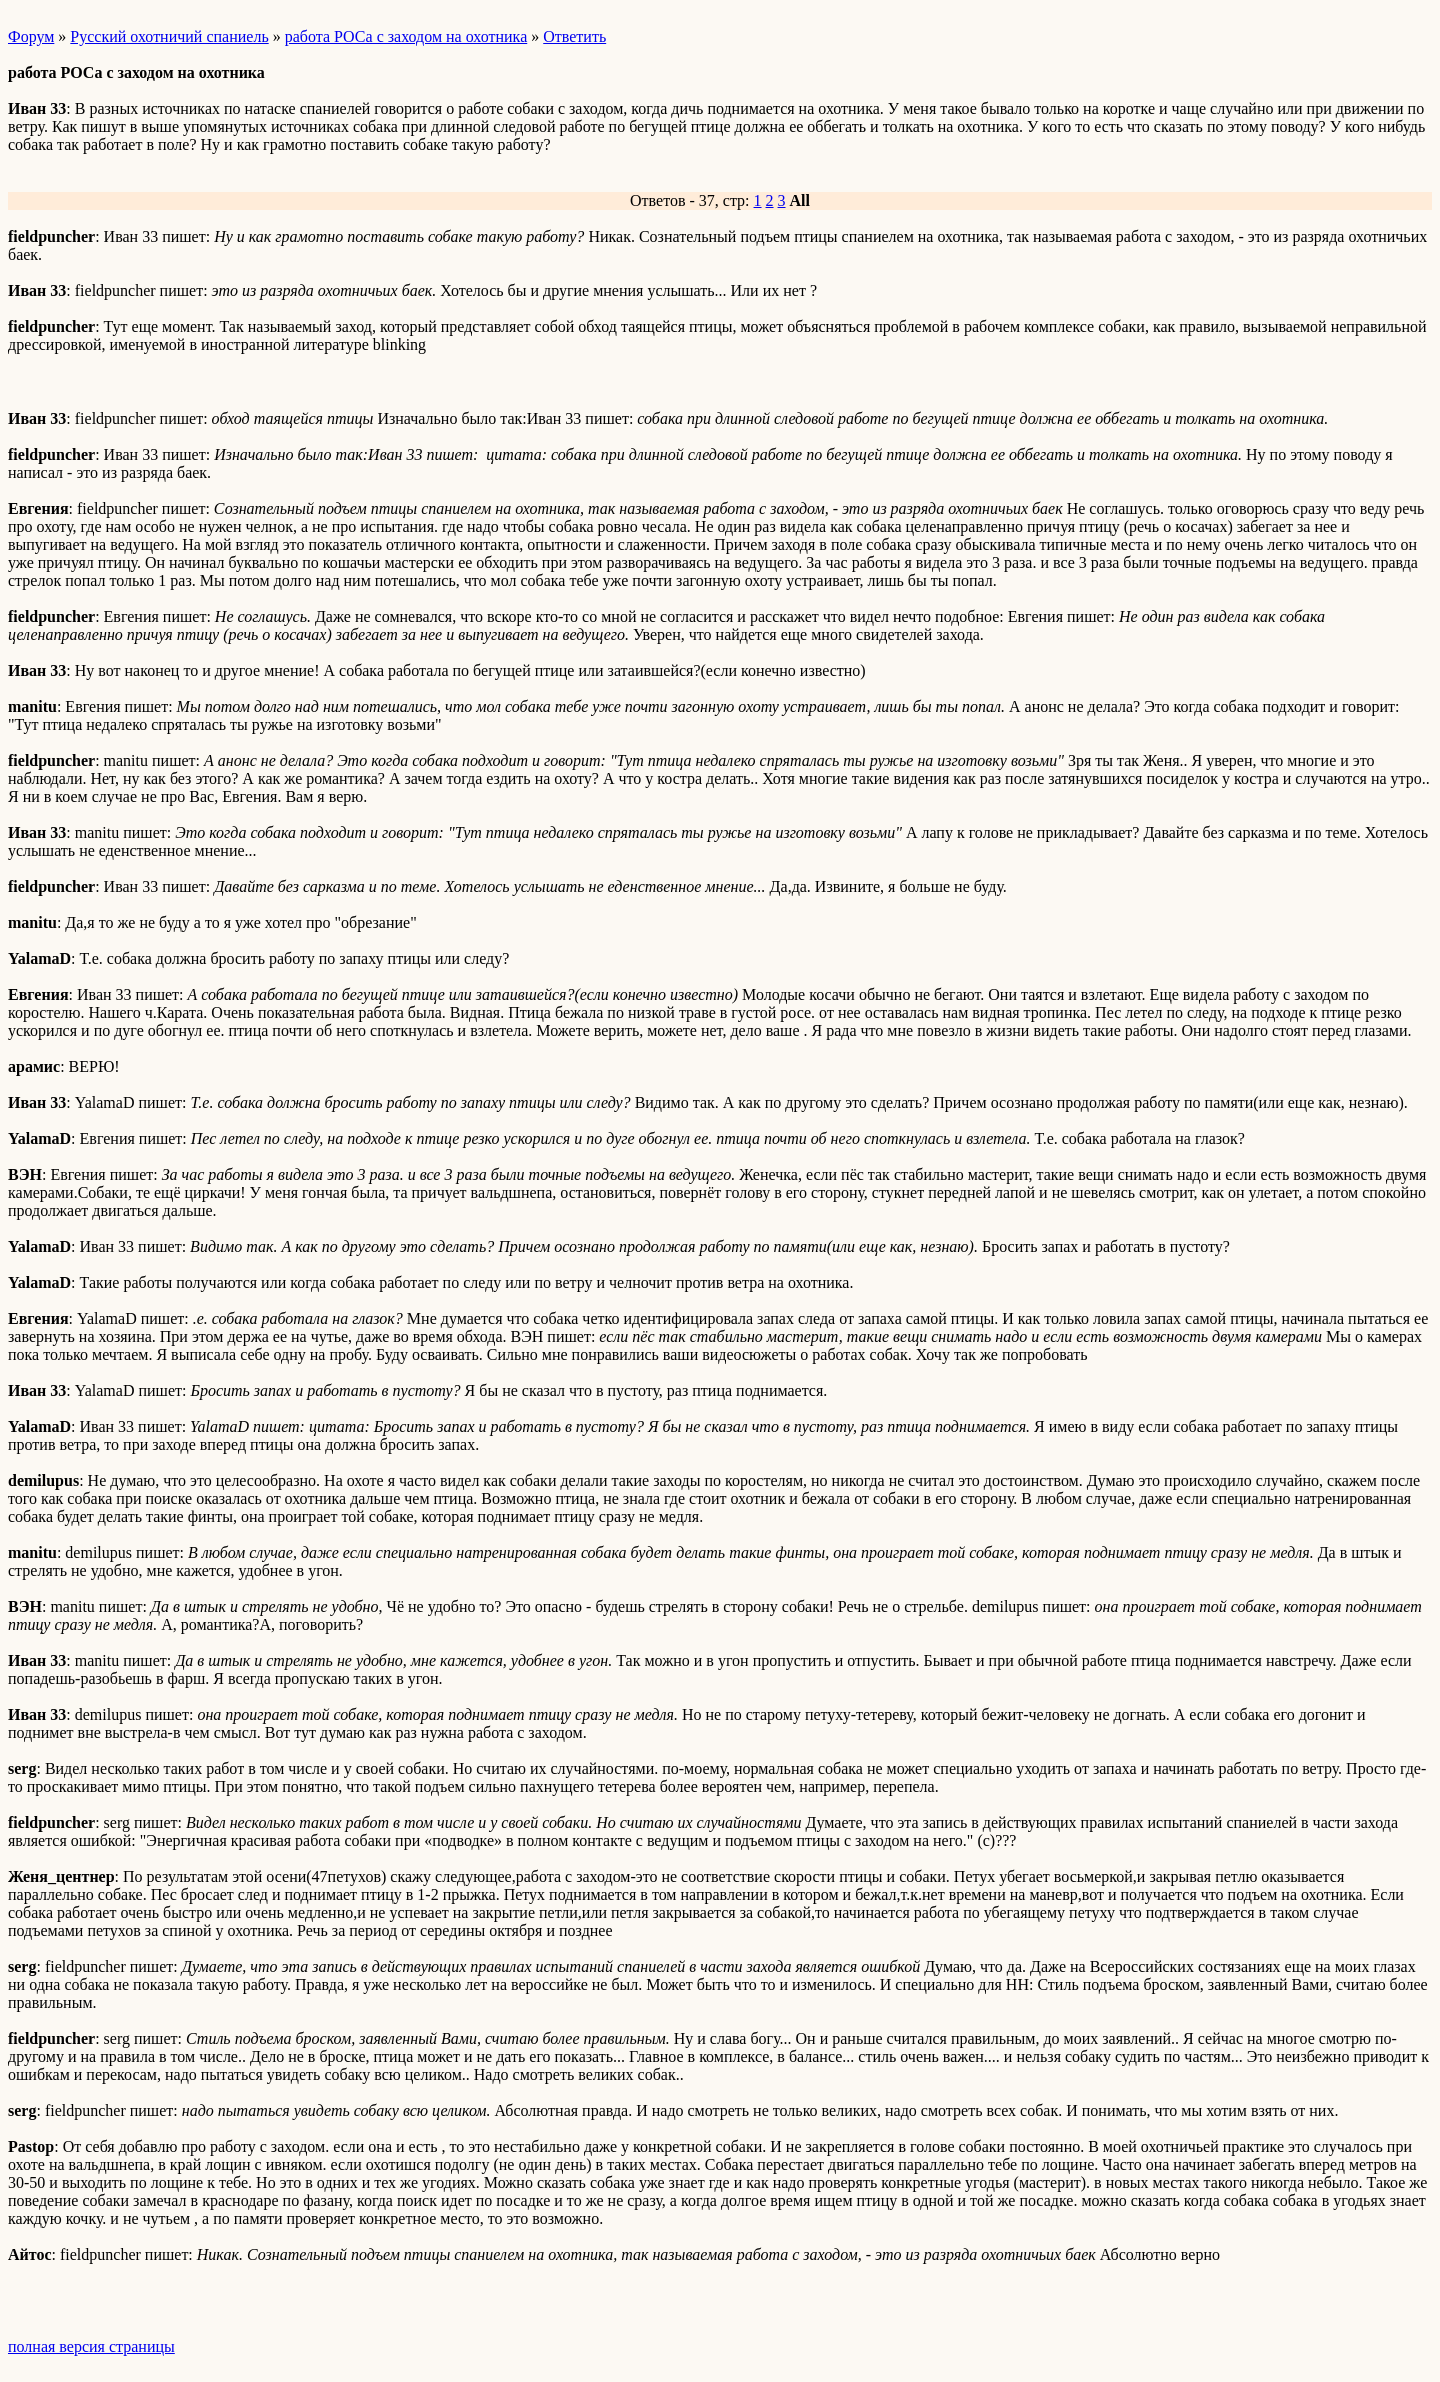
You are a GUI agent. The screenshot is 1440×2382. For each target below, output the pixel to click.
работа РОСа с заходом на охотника (406, 36)
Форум (31, 36)
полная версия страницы (91, 2346)
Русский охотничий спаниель (169, 36)
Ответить (574, 36)
